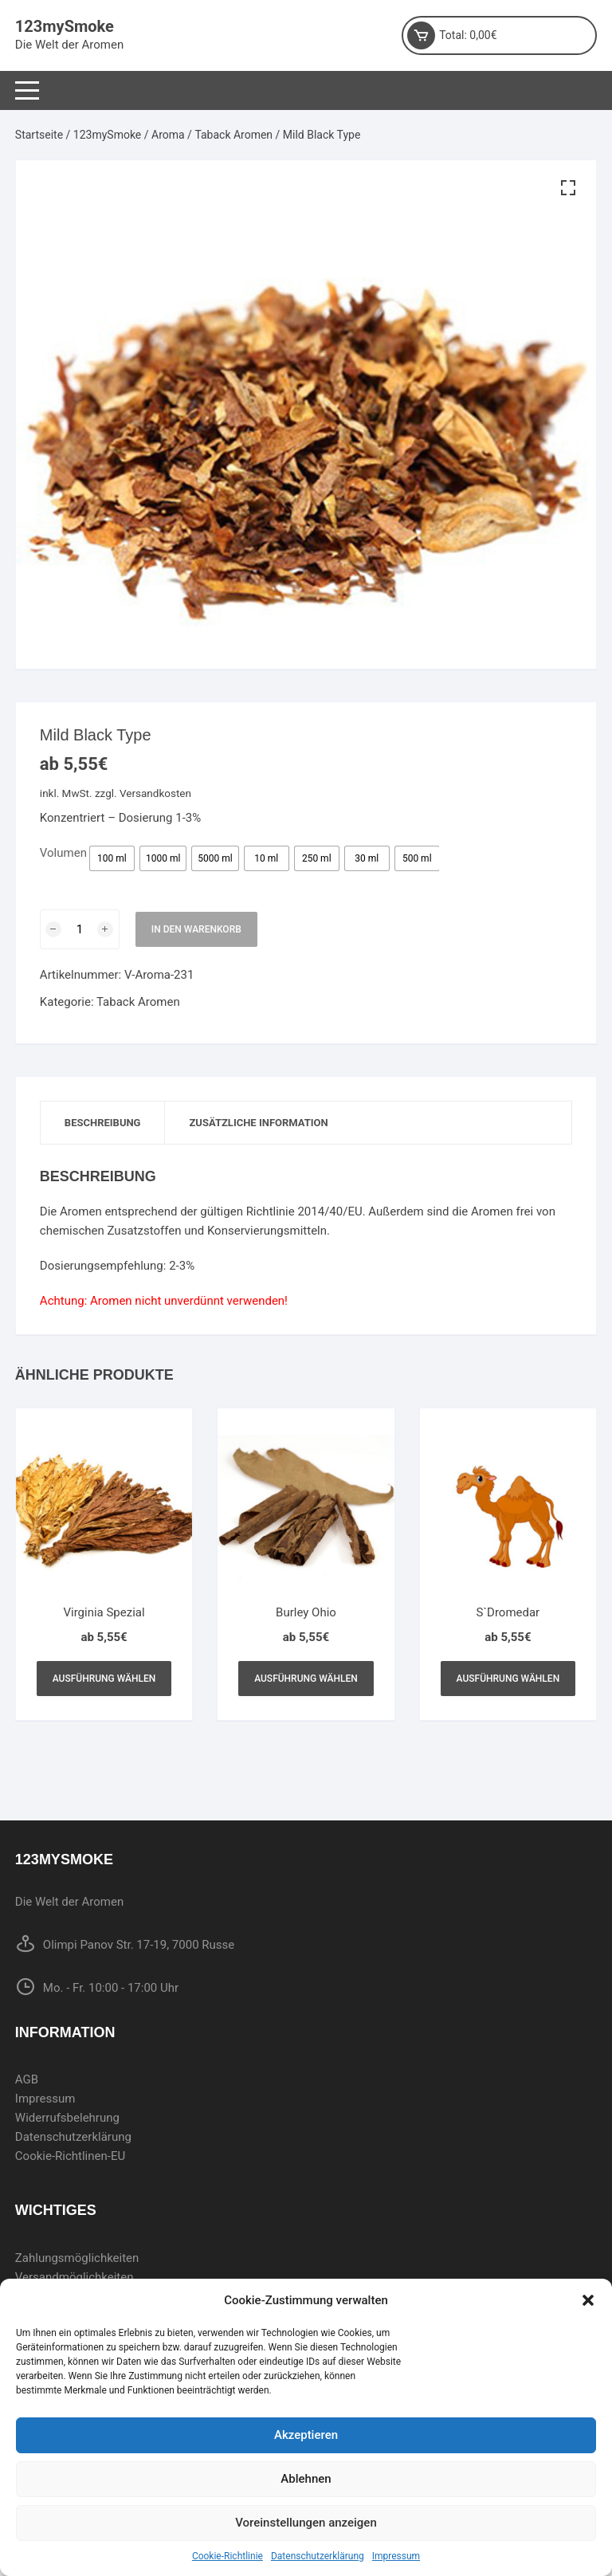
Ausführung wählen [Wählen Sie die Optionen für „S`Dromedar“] (508, 1678)
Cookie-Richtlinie (227, 2556)
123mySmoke (64, 26)
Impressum (396, 2556)
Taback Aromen (233, 134)
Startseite (39, 134)
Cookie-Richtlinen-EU (70, 2156)
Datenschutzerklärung (317, 2556)
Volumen (63, 853)
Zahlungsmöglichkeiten (77, 2258)
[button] (588, 2300)
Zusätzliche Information (258, 1123)
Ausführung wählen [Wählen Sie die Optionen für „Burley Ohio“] (306, 1678)
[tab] (103, 1122)
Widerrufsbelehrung (67, 2118)
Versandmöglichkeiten (74, 2277)
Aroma (168, 134)
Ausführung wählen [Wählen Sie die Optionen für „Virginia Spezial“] (104, 1678)
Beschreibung (103, 1123)
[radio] (112, 858)
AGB (26, 2079)
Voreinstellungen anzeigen (306, 2522)
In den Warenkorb (196, 929)
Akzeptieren (306, 2435)
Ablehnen (305, 2479)
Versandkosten (155, 793)
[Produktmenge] (80, 929)
